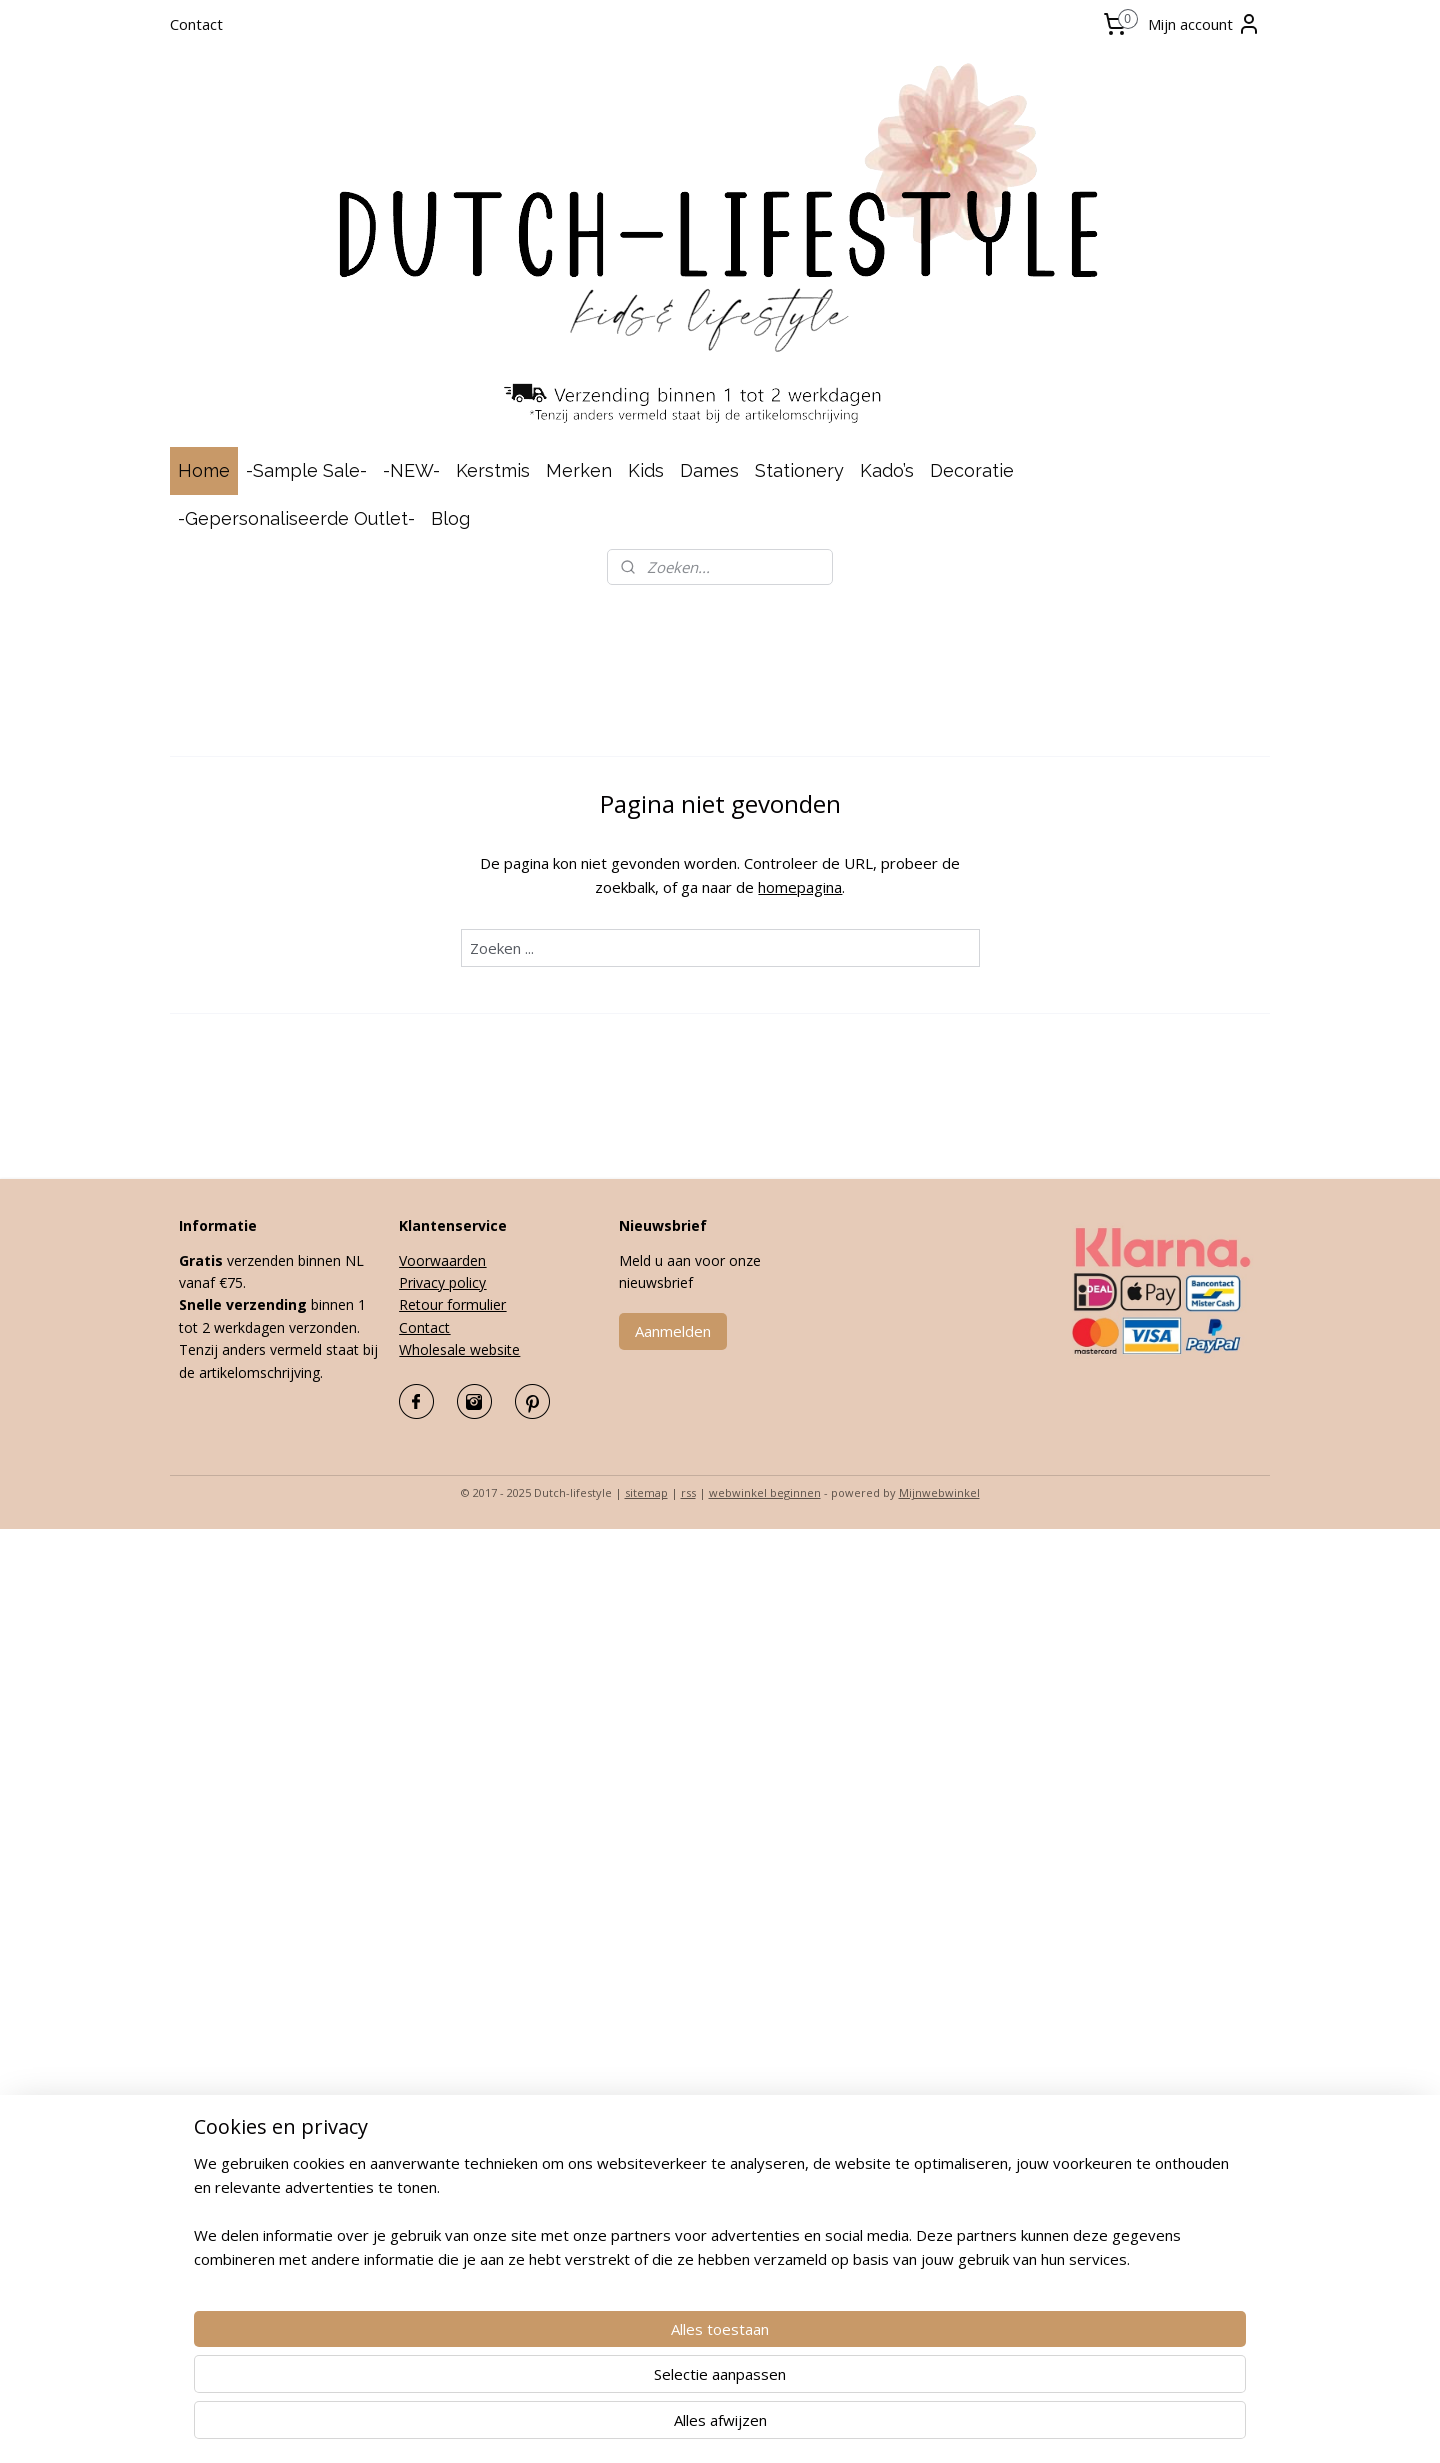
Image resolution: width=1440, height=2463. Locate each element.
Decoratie (972, 470)
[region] (588, 2379)
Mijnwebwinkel (939, 1492)
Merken (579, 470)
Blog (450, 518)
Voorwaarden (442, 1260)
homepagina (800, 887)
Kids (646, 470)
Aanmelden (673, 1331)
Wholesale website (459, 1349)
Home (204, 470)
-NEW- (411, 470)
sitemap (646, 1492)
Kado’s (887, 470)
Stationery (799, 470)
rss (688, 1492)
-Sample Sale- (306, 470)
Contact (196, 24)
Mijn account (1204, 24)
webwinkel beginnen (765, 1492)
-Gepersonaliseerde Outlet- (296, 518)
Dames (709, 470)
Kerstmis (493, 470)
